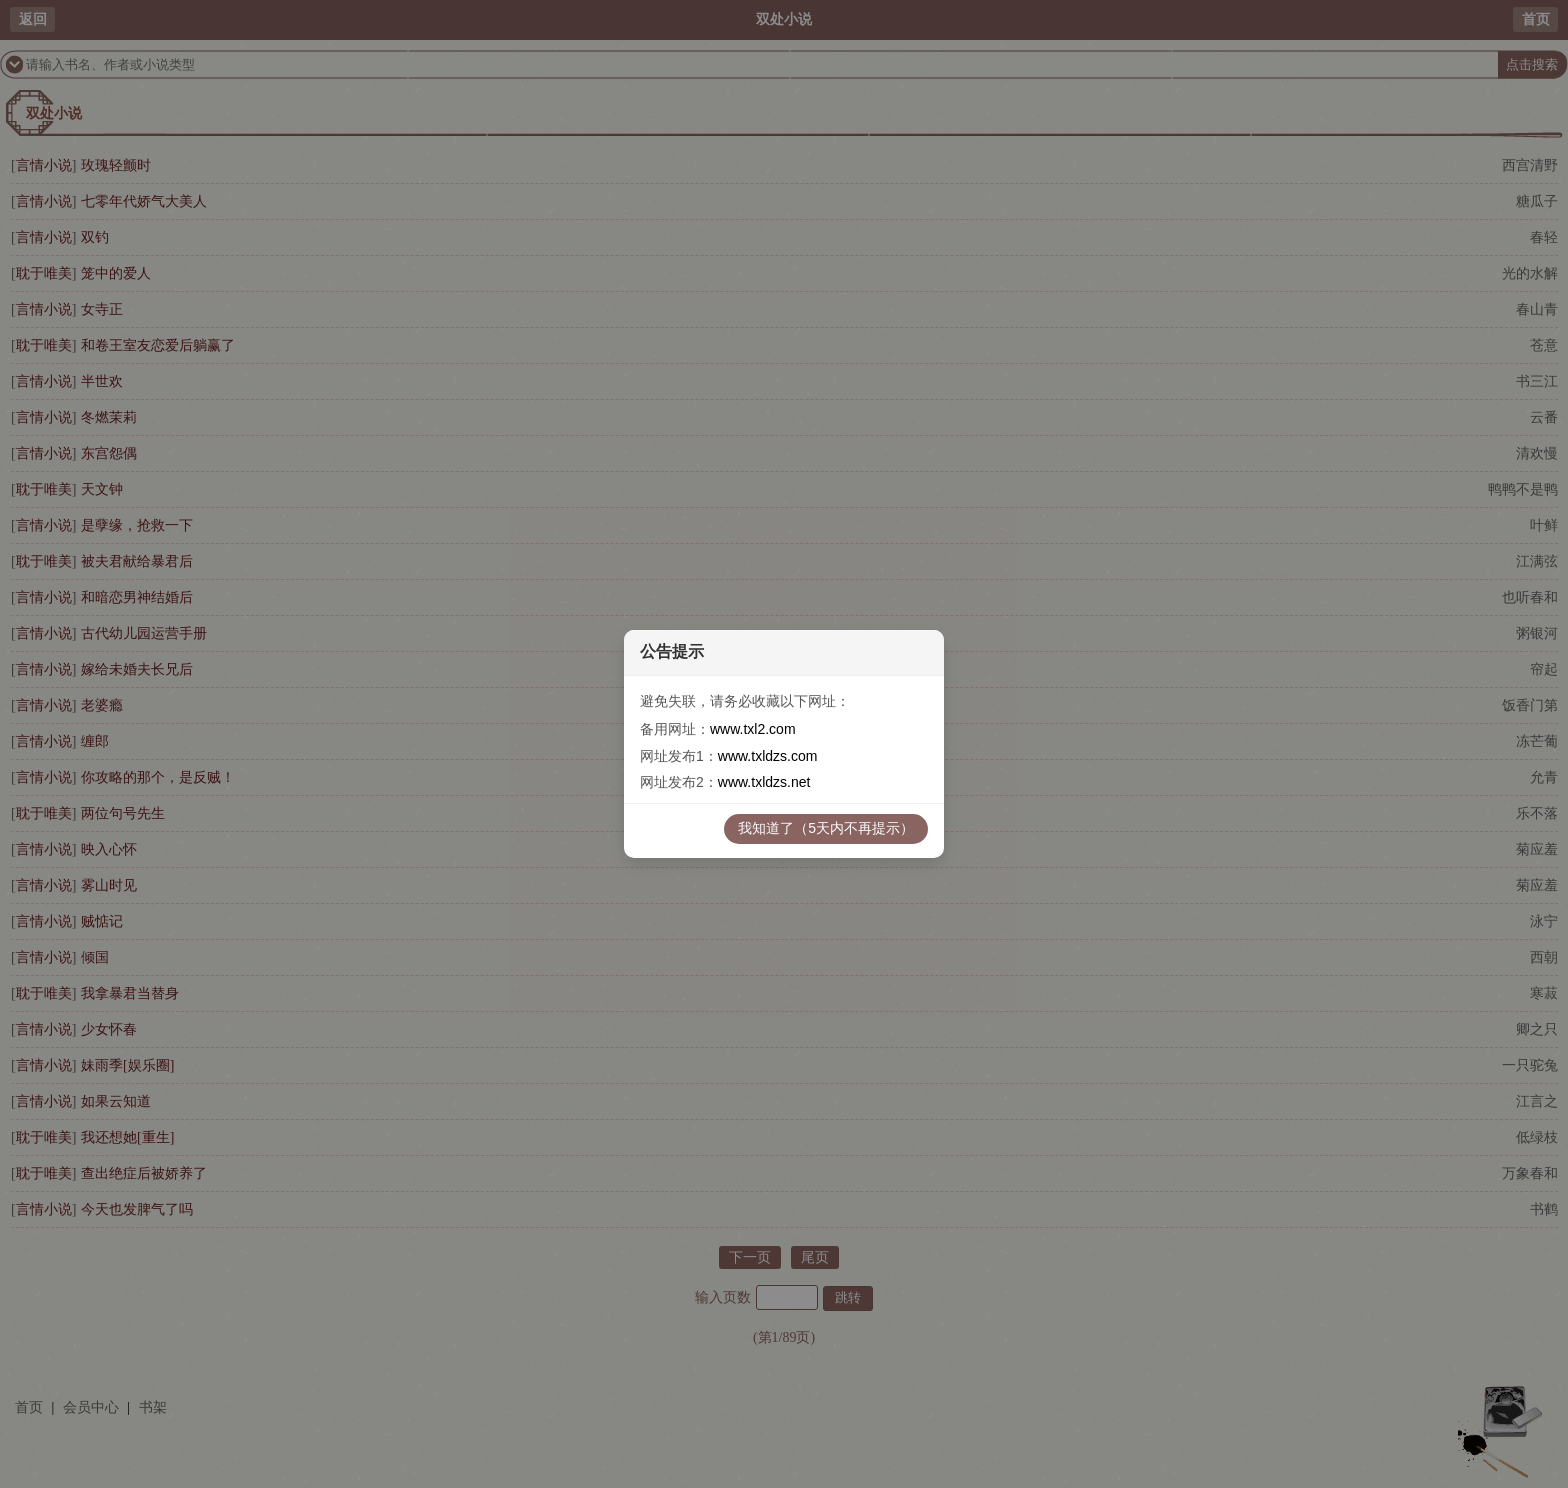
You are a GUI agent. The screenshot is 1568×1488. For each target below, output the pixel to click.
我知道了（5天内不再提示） (826, 828)
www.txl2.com (753, 729)
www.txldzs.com (768, 756)
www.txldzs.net (764, 782)
